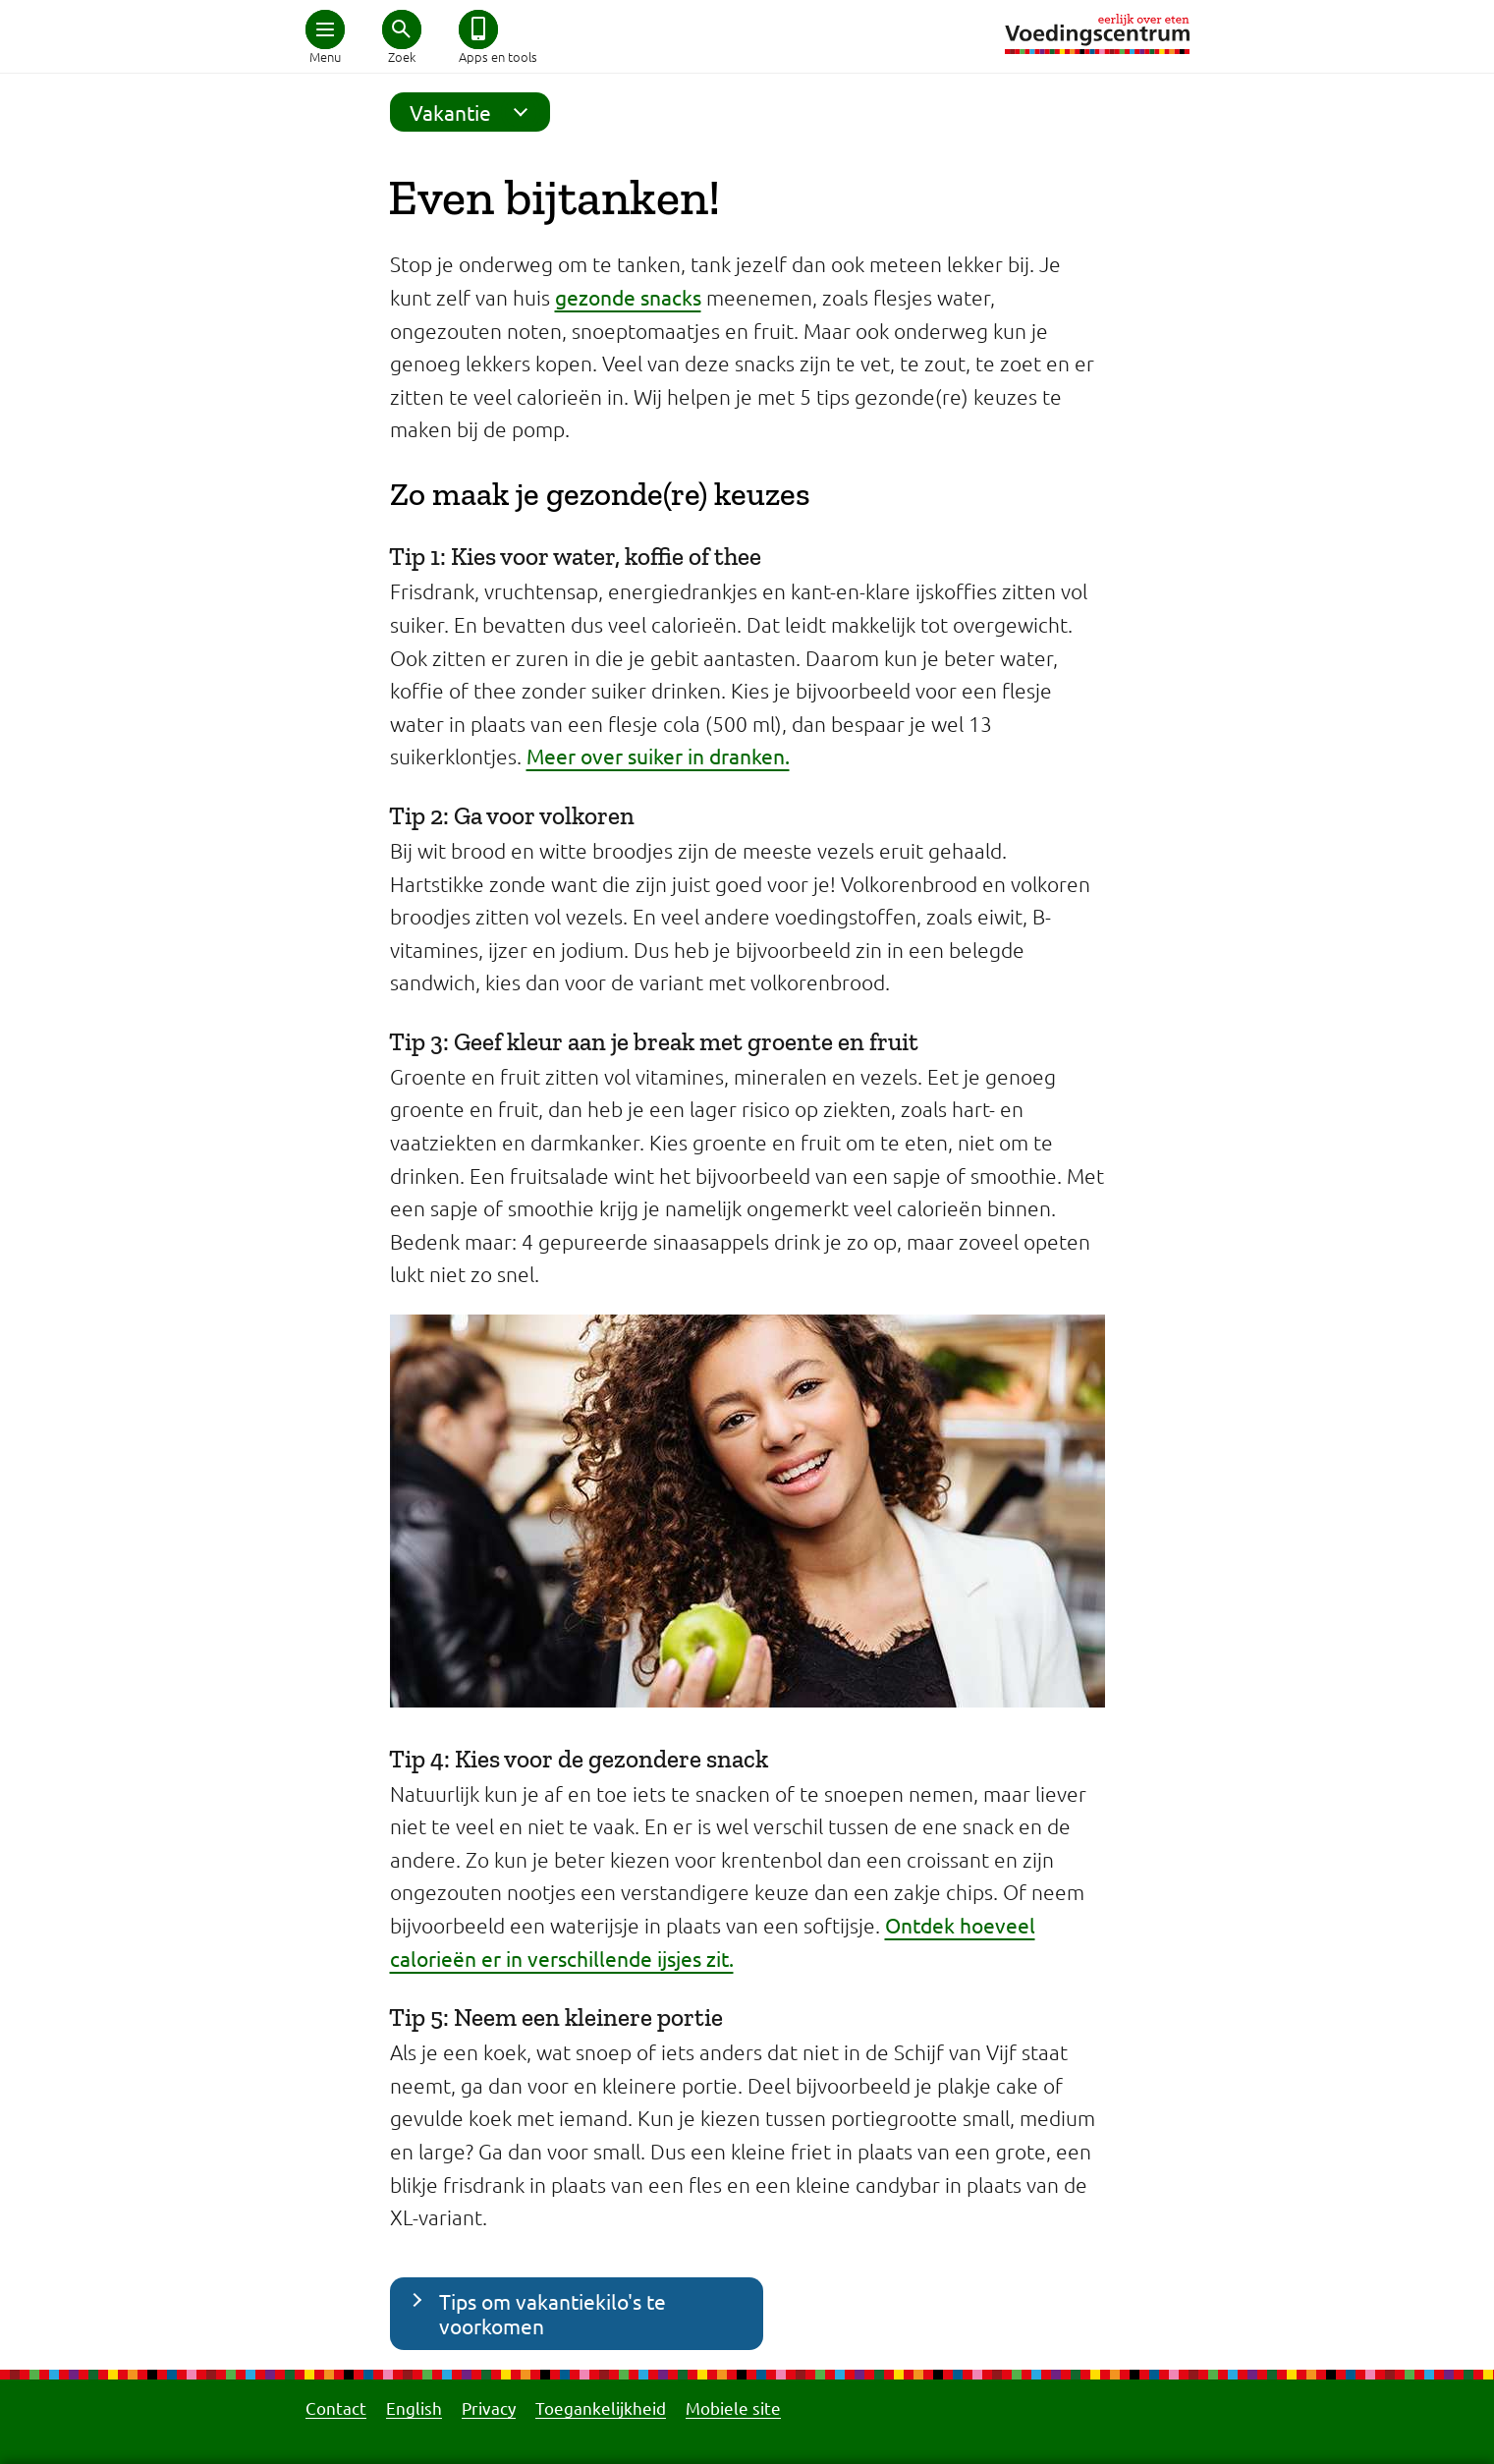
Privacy (489, 2407)
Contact (335, 2407)
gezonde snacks (628, 296)
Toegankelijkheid (600, 2407)
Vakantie (475, 112)
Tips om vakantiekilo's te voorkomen (552, 2313)
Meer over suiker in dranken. (658, 755)
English (414, 2407)
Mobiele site (733, 2407)
